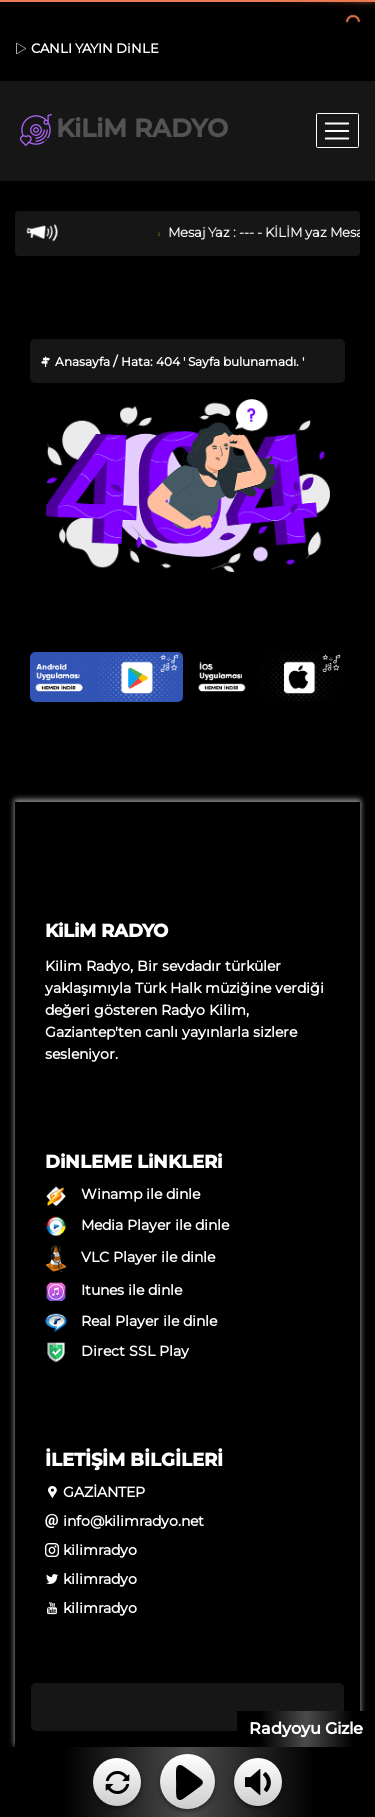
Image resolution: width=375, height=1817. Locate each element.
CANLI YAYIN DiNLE (87, 48)
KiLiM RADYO (122, 130)
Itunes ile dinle (113, 1290)
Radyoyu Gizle (306, 1728)
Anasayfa (75, 361)
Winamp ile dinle (122, 1194)
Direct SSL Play (117, 1351)
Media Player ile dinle (137, 1225)
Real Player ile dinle (131, 1321)
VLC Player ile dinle (130, 1257)
